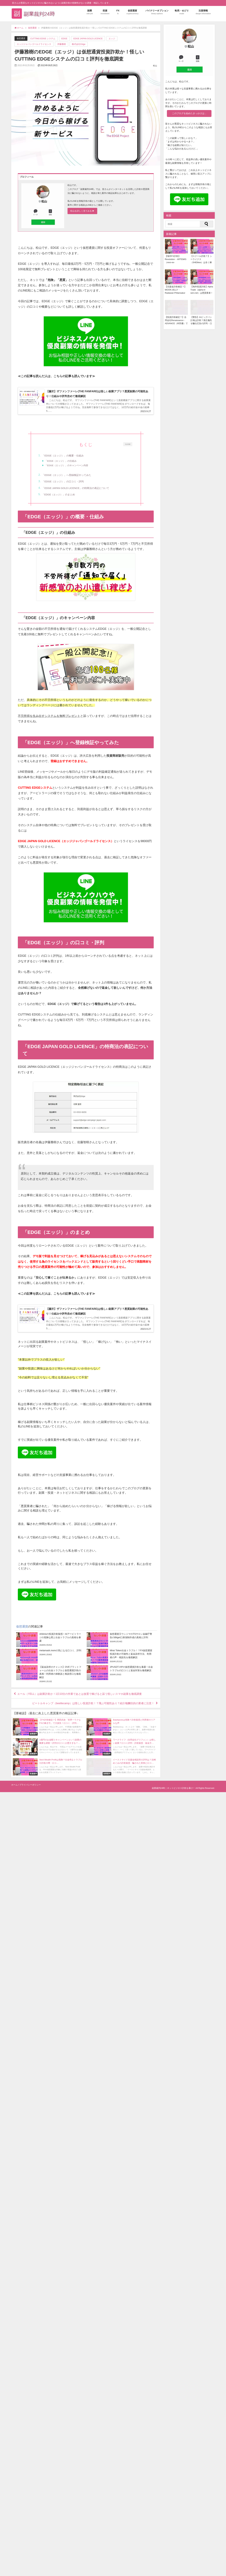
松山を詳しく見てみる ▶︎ (82, 211)
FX (118, 12)
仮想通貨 (132, 12)
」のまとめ (58, 494)
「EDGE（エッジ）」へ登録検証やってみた (66, 475)
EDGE (64, 38)
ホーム (14, 2033)
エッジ (112, 38)
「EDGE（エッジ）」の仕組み (61, 461)
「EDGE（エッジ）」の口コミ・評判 (63, 481)
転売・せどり (182, 12)
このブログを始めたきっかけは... (189, 113)
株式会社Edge (78, 44)
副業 (90, 12)
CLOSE (127, 444)
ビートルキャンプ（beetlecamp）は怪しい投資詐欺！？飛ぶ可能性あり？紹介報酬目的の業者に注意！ (93, 1685)
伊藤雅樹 (61, 44)
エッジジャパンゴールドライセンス (34, 44)
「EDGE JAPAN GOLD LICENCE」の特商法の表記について (75, 488)
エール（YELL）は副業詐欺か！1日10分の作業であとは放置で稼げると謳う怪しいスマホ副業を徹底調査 (79, 1676)
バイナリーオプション (157, 12)
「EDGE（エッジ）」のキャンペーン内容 (66, 465)
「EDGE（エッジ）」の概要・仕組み (63, 455)
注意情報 (203, 12)
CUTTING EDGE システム (42, 38)
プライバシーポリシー (30, 2033)
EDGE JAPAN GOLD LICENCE (88, 38)
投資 (105, 12)
